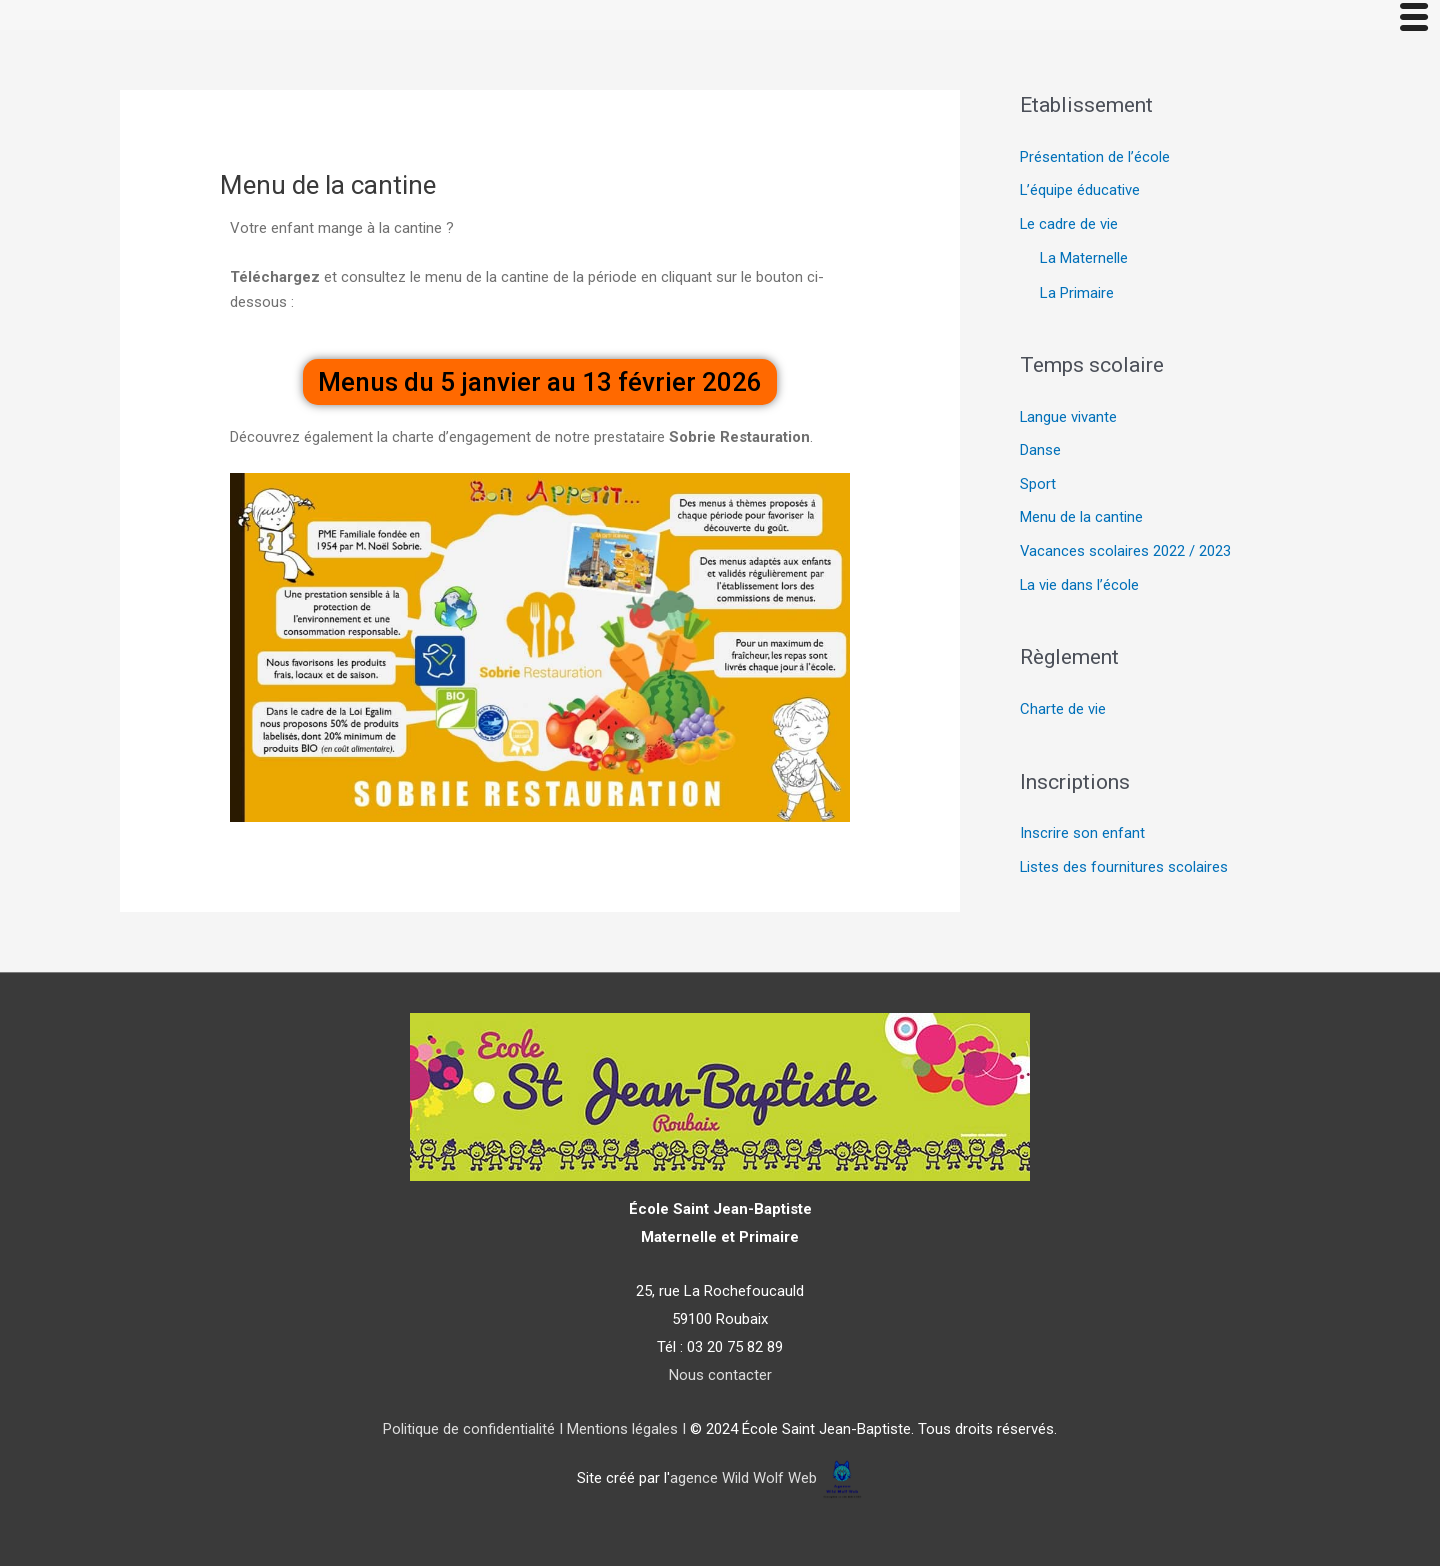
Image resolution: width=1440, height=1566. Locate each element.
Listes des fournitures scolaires (1124, 869)
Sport (1038, 485)
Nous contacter (720, 1375)
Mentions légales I (624, 1429)
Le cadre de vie (1069, 225)
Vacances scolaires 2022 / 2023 (1126, 552)
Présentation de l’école (1095, 158)
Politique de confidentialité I (473, 1429)
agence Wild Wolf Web (743, 1478)
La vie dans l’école (1080, 586)
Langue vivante (1069, 417)
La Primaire (1077, 293)
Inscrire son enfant (1082, 835)
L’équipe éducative (1080, 191)
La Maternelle (1084, 259)
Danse (1040, 451)
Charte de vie (1063, 710)
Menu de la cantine (1081, 518)
